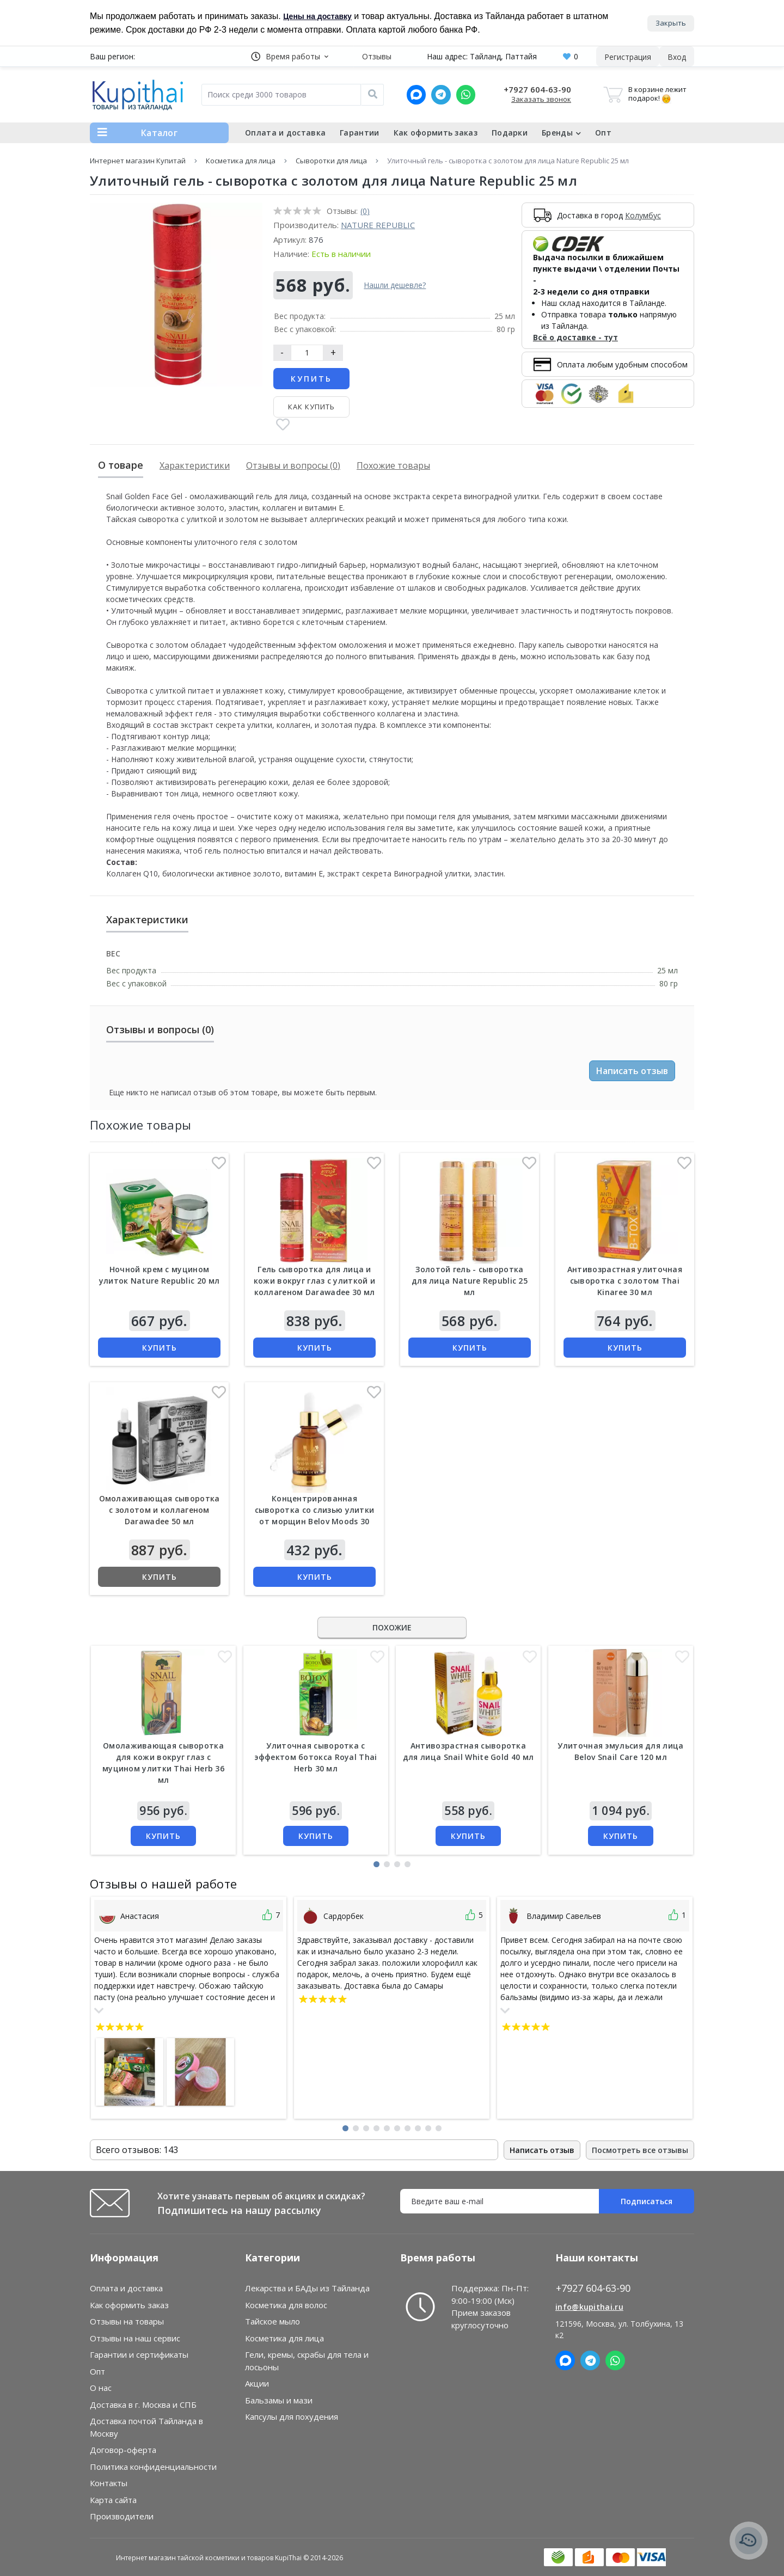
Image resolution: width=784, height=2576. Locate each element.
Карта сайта (113, 2499)
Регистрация (627, 57)
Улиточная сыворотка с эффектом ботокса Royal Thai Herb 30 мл (315, 1757)
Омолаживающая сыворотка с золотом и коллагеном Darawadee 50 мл (159, 1510)
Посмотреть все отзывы (640, 2150)
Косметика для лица (240, 160)
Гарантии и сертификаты (139, 2355)
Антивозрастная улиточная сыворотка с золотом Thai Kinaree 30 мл (624, 1281)
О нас (101, 2388)
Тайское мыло (272, 2321)
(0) (365, 211)
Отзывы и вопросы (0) (293, 465)
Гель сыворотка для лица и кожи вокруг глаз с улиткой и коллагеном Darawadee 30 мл (314, 1281)
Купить (311, 378)
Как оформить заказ (435, 132)
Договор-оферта (123, 2450)
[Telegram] (441, 95)
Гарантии (359, 132)
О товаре (120, 465)
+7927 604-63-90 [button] (593, 2289)
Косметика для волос (286, 2304)
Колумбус (643, 215)
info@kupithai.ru (589, 2307)
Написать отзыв (632, 1071)
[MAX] (416, 95)
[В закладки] (283, 426)
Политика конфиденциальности (153, 2466)
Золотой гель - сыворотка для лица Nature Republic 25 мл (470, 1281)
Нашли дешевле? (395, 285)
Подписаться (646, 2202)
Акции (257, 2383)
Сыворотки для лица (331, 160)
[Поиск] (372, 95)
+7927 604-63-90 (537, 89)
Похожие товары (393, 465)
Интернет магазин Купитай (138, 160)
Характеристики (195, 465)
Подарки (510, 132)
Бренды (561, 132)
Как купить (311, 407)
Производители (122, 2516)
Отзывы (376, 56)
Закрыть (671, 22)
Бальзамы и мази (279, 2400)
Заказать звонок (541, 99)
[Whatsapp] (466, 95)
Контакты (108, 2483)
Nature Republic (378, 225)
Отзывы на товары (127, 2321)
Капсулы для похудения (291, 2417)
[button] (289, 56)
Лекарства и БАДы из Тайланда (307, 2288)
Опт (603, 132)
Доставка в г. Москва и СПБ (143, 2404)
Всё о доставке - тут (575, 338)
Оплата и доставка (285, 132)
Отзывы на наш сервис (135, 2338)
